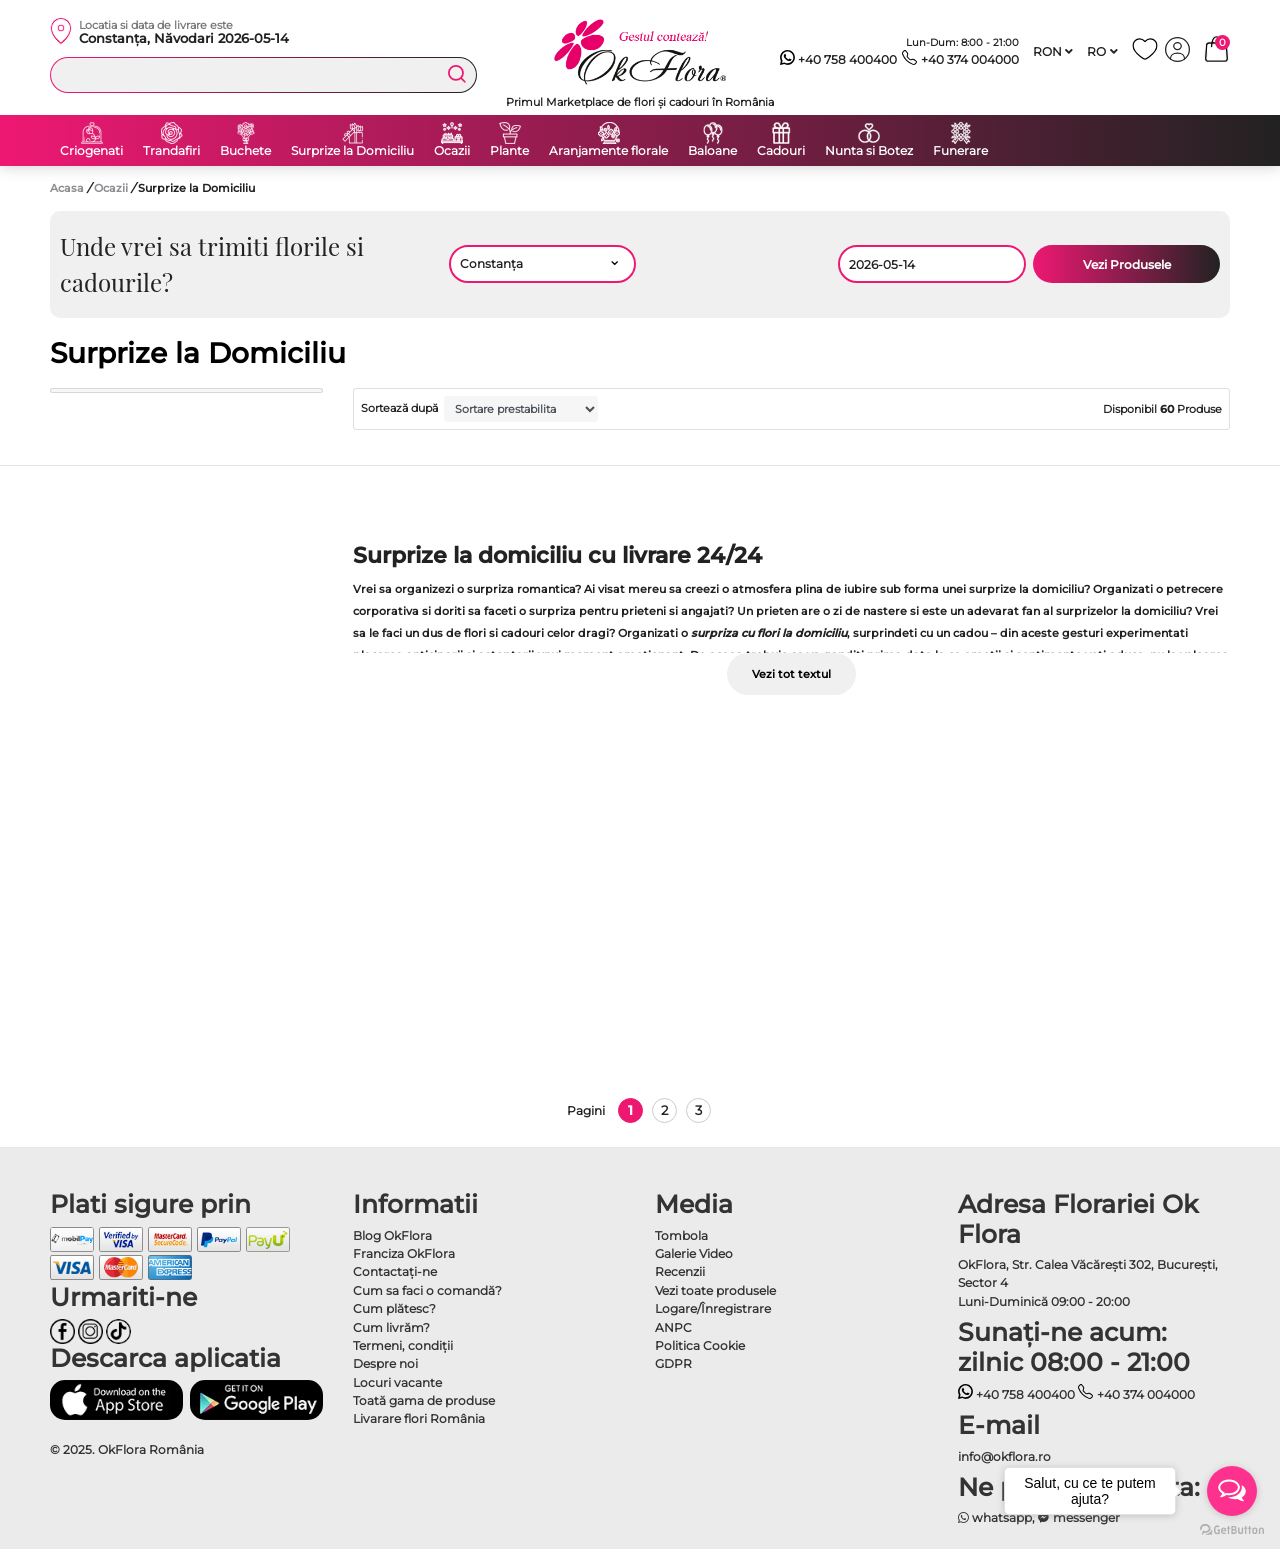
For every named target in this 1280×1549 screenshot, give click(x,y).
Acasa (67, 188)
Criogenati (91, 151)
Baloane (712, 151)
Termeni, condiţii (403, 1345)
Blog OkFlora (392, 1235)
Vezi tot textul (791, 674)
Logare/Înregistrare (713, 1308)
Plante (509, 151)
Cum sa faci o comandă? (427, 1290)
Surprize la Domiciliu (352, 151)
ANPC (673, 1327)
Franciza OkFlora (404, 1253)
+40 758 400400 (839, 60)
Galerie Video (694, 1253)
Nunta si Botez (869, 151)
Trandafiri (171, 151)
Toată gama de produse (424, 1400)
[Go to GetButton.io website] (1232, 1529)
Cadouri (781, 151)
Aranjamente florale (608, 151)
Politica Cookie (700, 1345)
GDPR (673, 1363)
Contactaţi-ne (395, 1271)
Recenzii (680, 1271)
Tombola (681, 1235)
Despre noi (385, 1363)
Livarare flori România (419, 1418)
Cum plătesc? (394, 1308)
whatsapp (995, 1517)
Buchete (245, 151)
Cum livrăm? (391, 1327)
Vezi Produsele (1127, 264)
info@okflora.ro (1004, 1456)
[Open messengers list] (1232, 1491)
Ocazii (452, 151)
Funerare (960, 151)
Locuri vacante (397, 1382)
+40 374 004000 (960, 60)
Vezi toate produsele (715, 1290)
